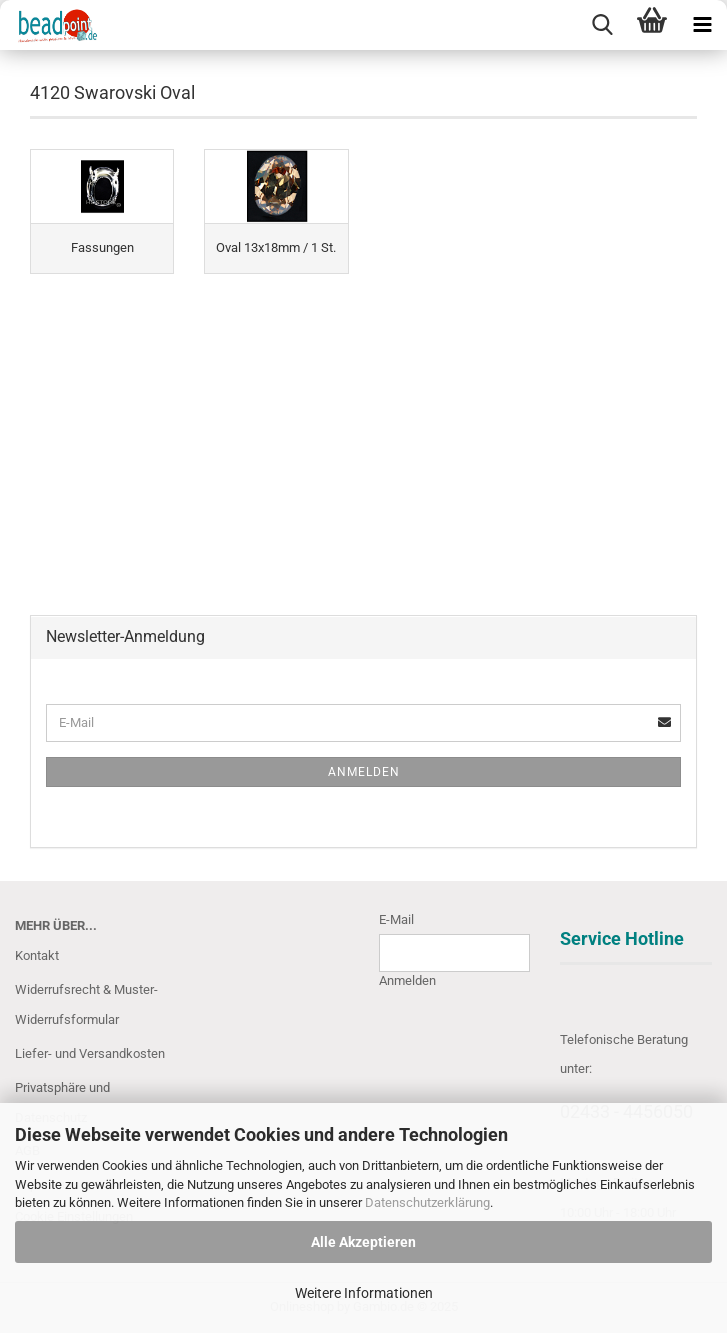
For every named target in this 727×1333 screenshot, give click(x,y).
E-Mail (396, 919)
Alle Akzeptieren (363, 1242)
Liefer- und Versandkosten (90, 1053)
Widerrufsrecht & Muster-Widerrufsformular (86, 1004)
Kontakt (37, 955)
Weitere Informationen (364, 1293)
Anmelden (364, 772)
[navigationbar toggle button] (702, 25)
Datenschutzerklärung (427, 1202)
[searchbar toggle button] (602, 25)
